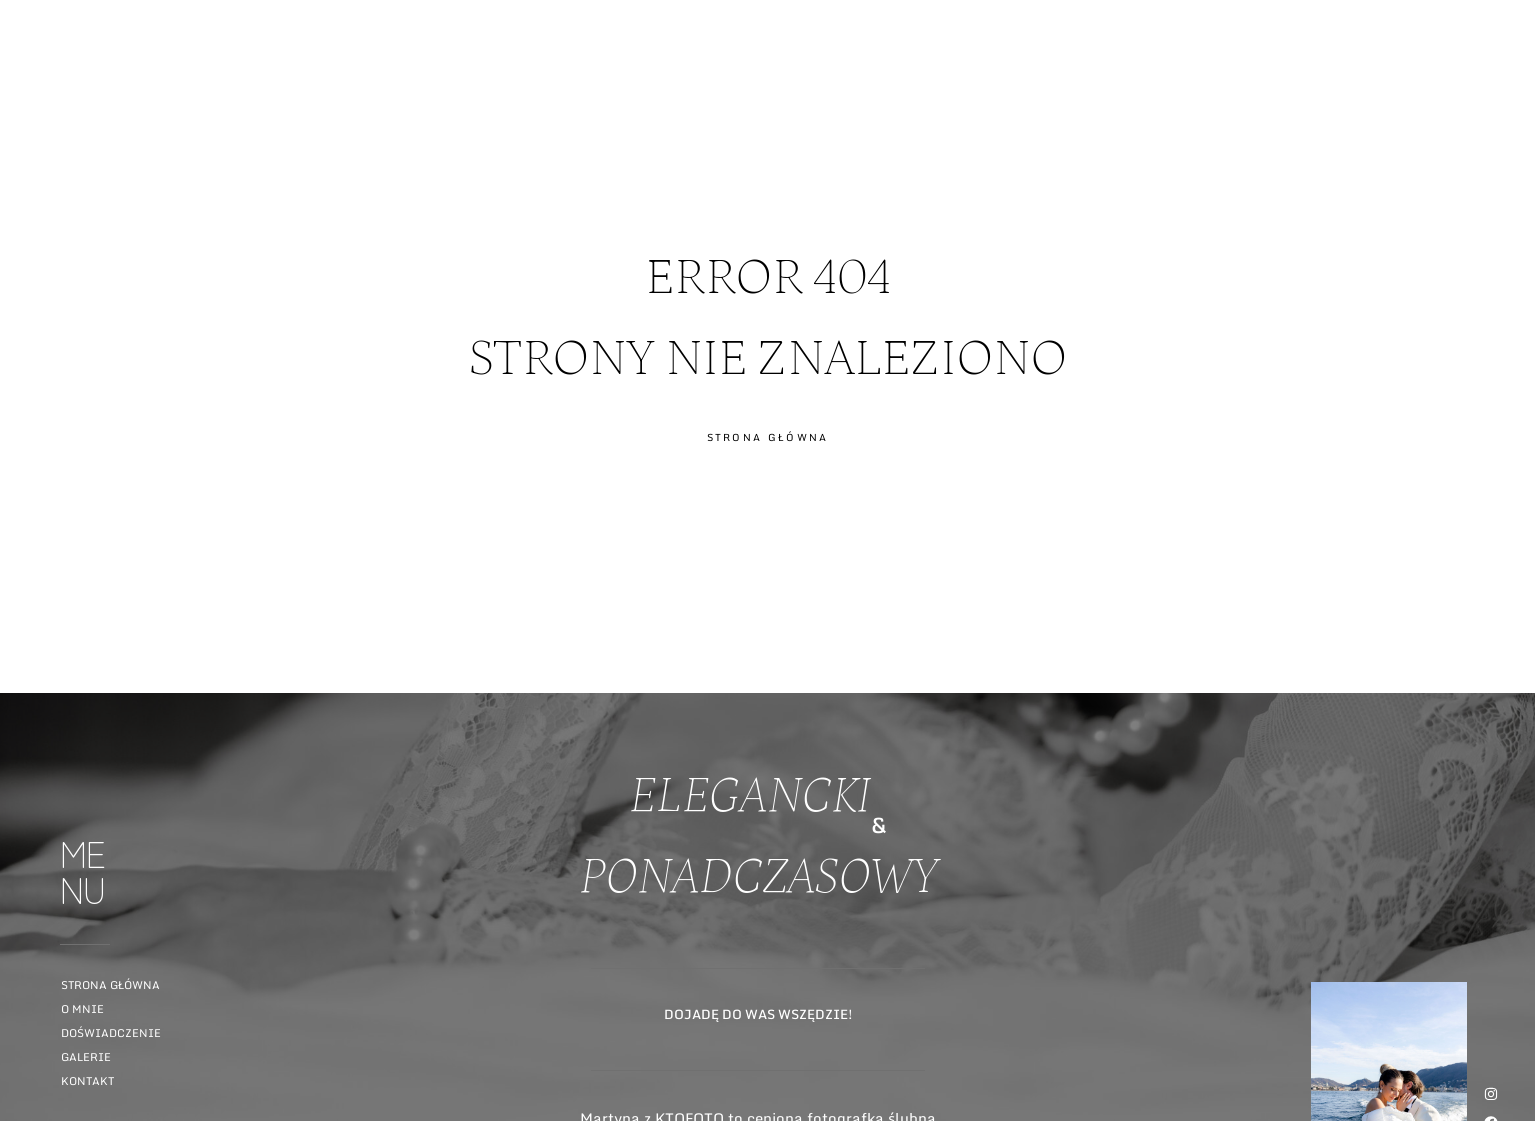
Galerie (86, 1057)
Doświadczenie (111, 1033)
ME (1502, 93)
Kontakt (87, 1081)
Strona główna (110, 985)
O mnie (82, 1009)
